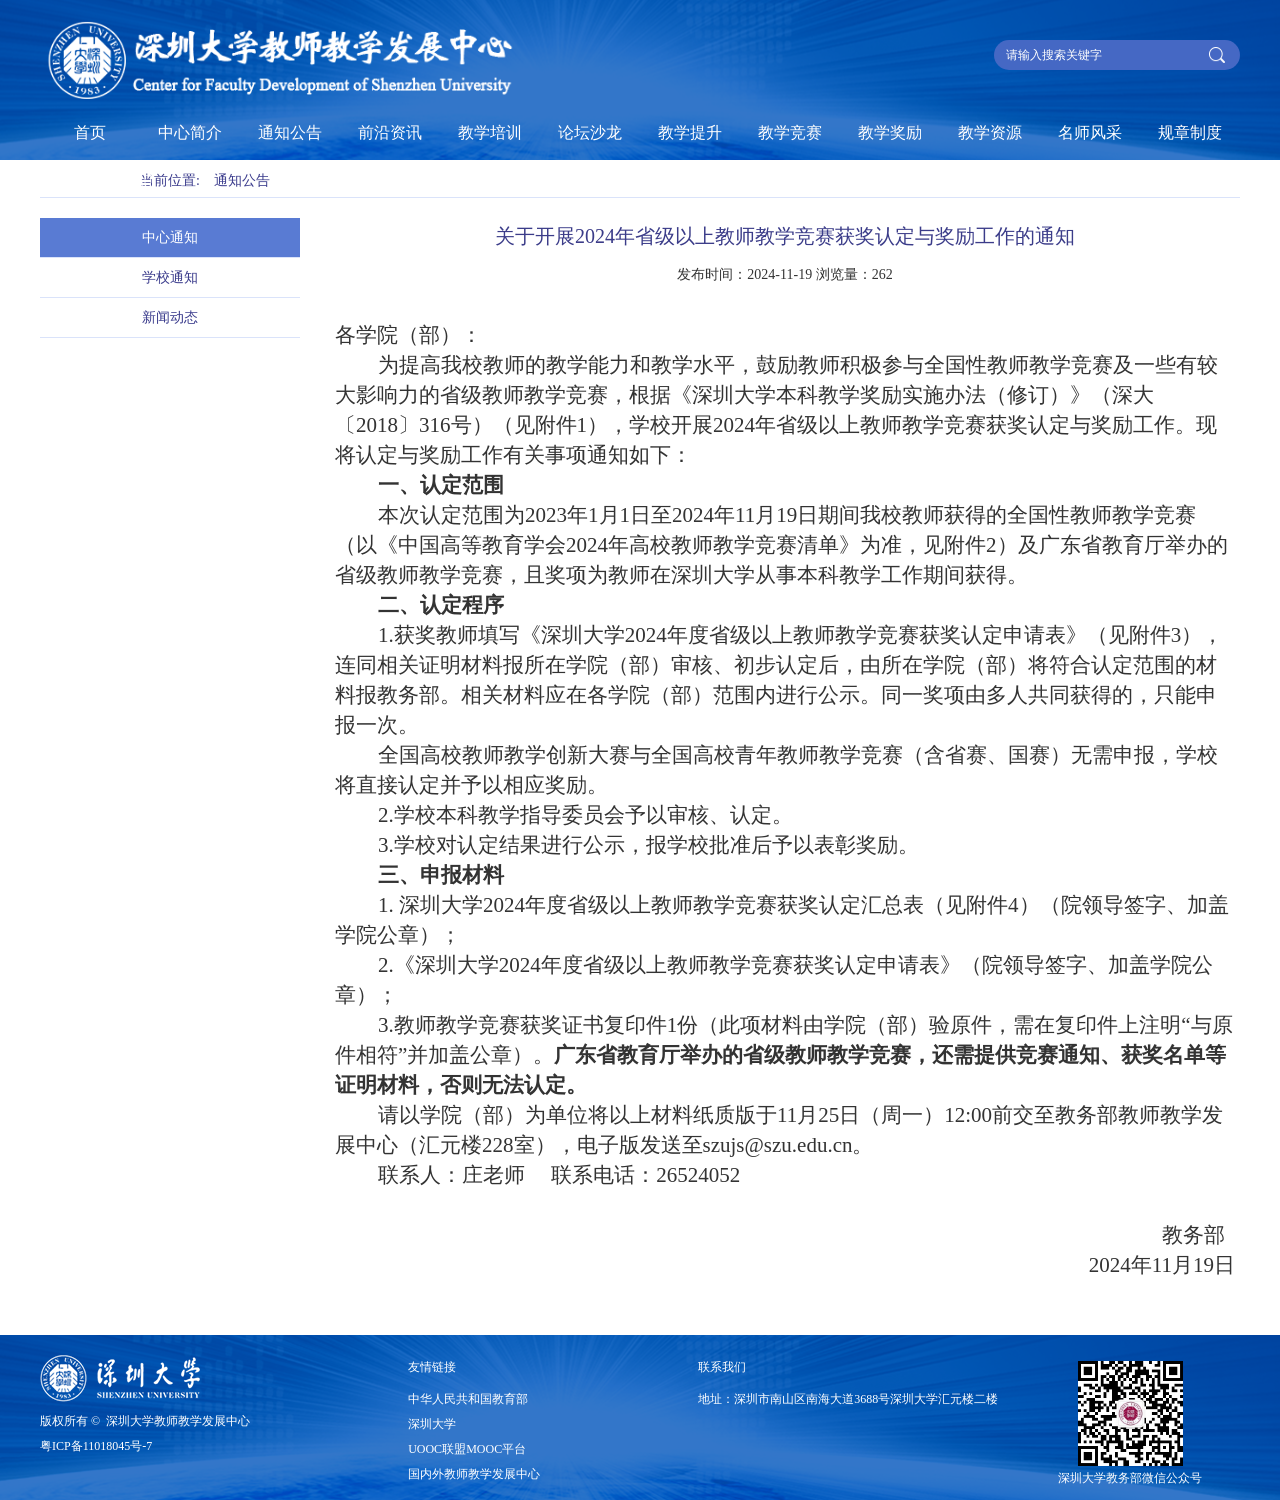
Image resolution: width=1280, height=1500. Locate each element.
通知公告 (290, 132)
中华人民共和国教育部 (468, 1399)
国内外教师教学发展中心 (474, 1474)
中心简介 (190, 132)
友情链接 (432, 1367)
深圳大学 (432, 1424)
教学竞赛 (790, 132)
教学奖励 (890, 132)
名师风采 (1090, 132)
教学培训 (490, 132)
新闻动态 (170, 317)
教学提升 (690, 132)
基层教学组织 (98, 181)
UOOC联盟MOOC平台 (467, 1449)
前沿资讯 (390, 132)
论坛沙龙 (590, 132)
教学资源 (990, 132)
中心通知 (170, 237)
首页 (90, 132)
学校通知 (170, 277)
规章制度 (1190, 132)
